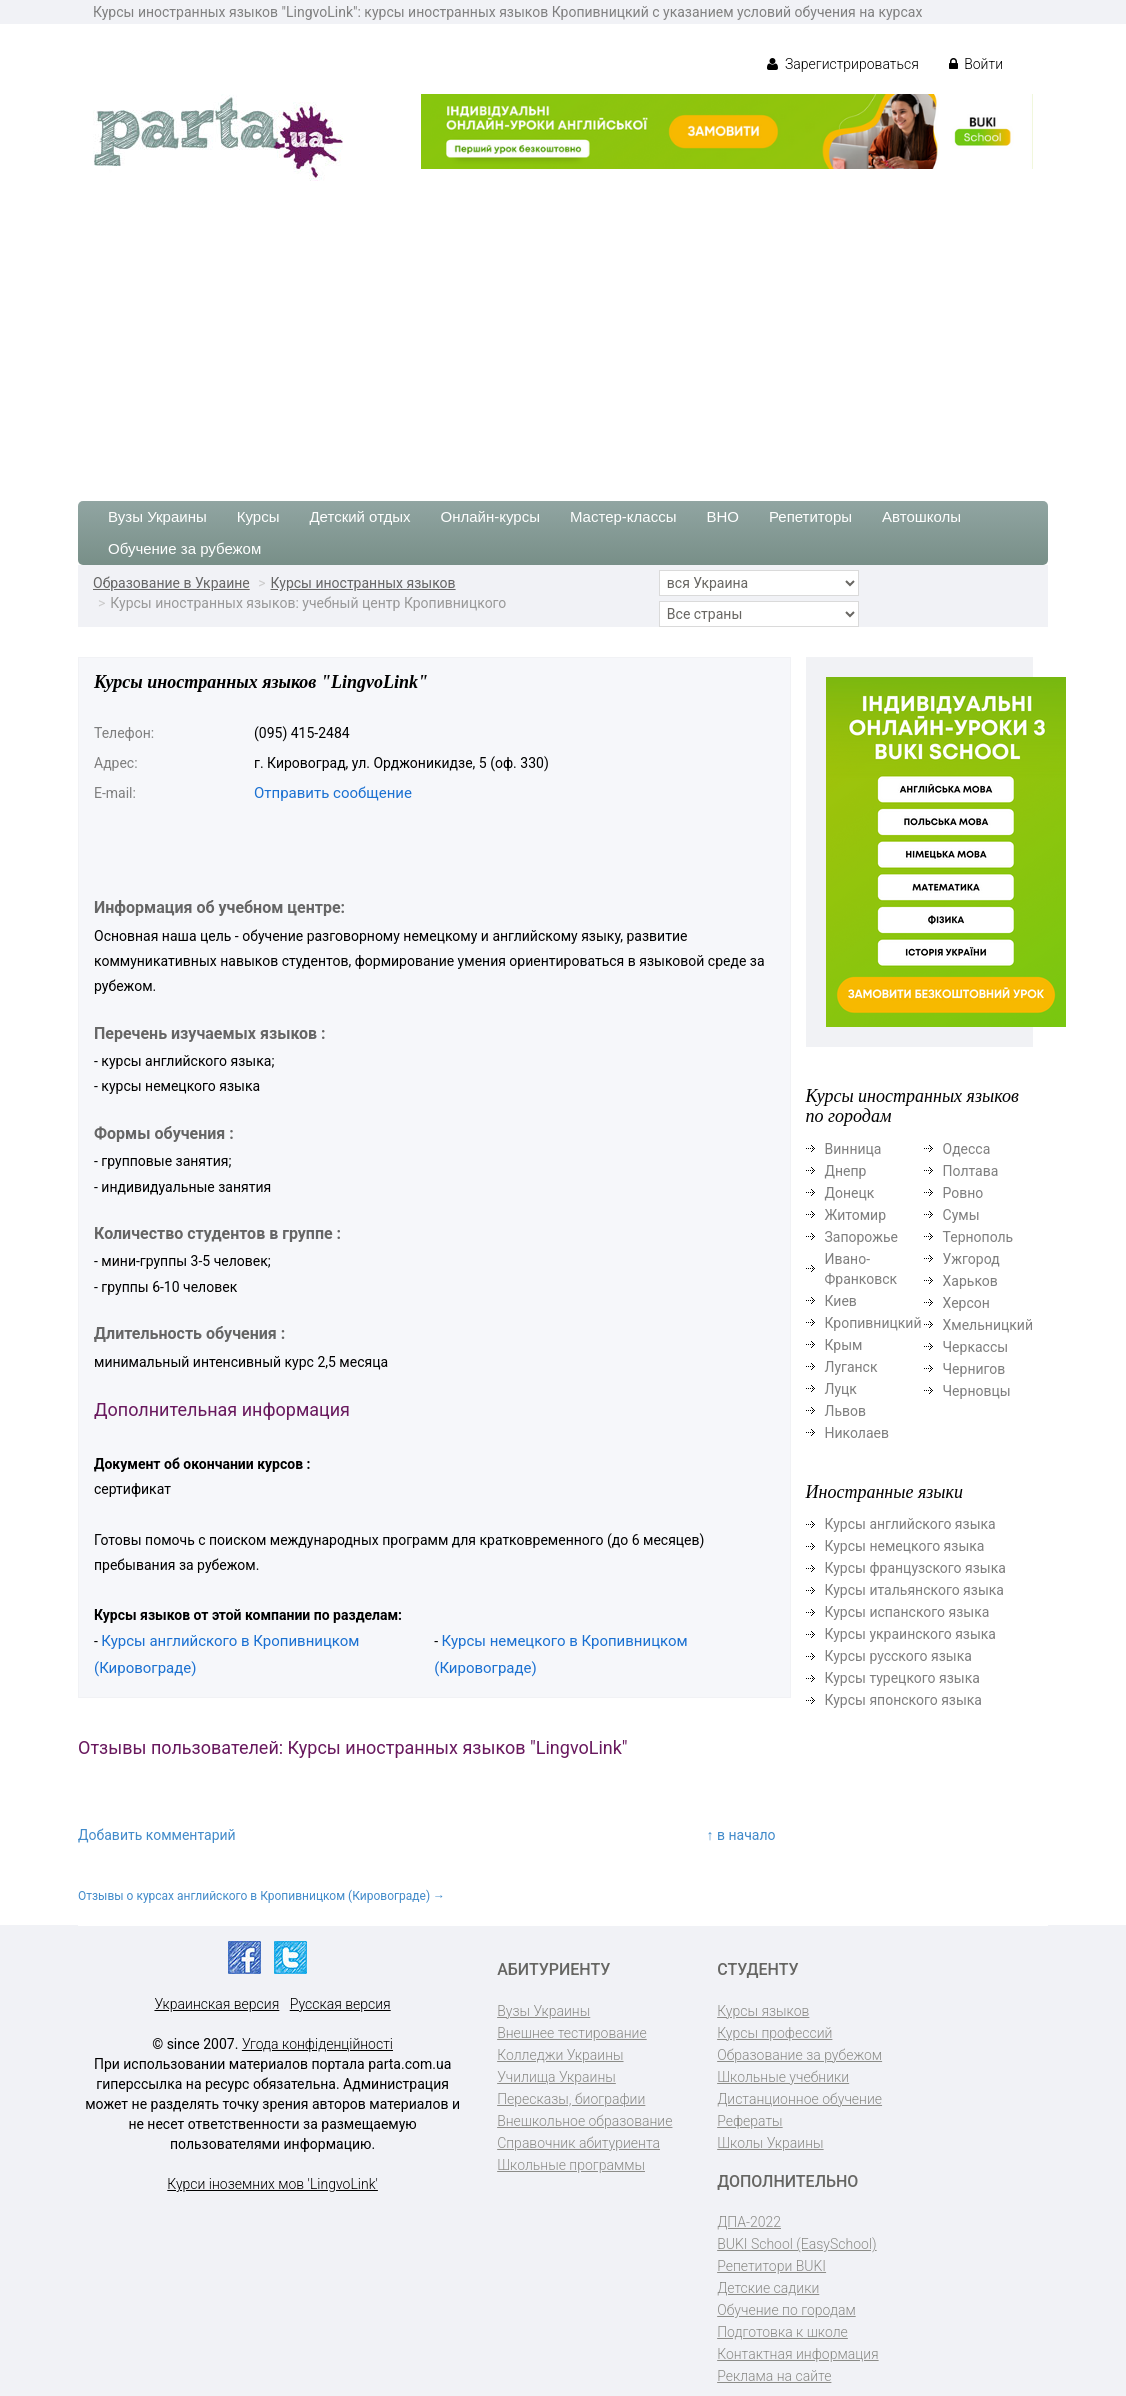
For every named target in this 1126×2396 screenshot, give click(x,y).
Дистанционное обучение (799, 2099)
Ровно (963, 1193)
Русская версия (340, 2004)
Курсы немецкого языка (905, 1546)
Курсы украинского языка (910, 1634)
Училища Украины (556, 2077)
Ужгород (971, 1259)
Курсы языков (763, 2011)
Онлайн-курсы (490, 516)
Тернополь (978, 1237)
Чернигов (974, 1369)
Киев (841, 1301)
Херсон (966, 1303)
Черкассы (976, 1347)
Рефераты (749, 2121)
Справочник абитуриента (578, 2143)
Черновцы (977, 1391)
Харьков (970, 1281)
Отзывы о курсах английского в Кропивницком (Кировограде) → (261, 1896)
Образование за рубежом (799, 2055)
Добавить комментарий (157, 1835)
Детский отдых (359, 516)
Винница (853, 1149)
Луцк (841, 1389)
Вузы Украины (157, 516)
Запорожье (861, 1237)
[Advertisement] (563, 331)
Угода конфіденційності (317, 2044)
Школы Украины (770, 2143)
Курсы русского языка (898, 1656)
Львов (846, 1411)
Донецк (850, 1193)
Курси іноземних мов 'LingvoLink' (272, 2184)
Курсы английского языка (910, 1524)
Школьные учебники (783, 2077)
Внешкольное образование (584, 2121)
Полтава (971, 1171)
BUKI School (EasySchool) (796, 2244)
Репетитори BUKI (771, 2266)
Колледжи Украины (560, 2055)
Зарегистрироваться (842, 64)
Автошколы (921, 516)
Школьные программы (571, 2165)
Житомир (856, 1215)
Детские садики (768, 2288)
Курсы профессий (774, 2033)
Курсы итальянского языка (914, 1590)
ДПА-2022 (749, 2222)
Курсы (258, 516)
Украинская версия (216, 2004)
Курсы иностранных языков (363, 583)
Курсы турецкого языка (902, 1678)
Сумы (961, 1215)
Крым (844, 1345)
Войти (976, 64)
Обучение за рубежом (184, 548)
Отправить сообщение (333, 793)
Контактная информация (797, 2354)
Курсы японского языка (903, 1700)
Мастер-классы (623, 516)
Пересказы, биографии (571, 2099)
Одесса (967, 1149)
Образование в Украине (171, 583)
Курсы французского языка (915, 1568)
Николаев (857, 1433)
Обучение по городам (786, 2310)
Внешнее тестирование (572, 2033)
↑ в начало (741, 1835)
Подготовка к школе (782, 2332)
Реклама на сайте (774, 2376)
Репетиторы (810, 516)
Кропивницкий (873, 1323)
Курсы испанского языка (907, 1612)
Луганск (851, 1367)
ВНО (722, 516)
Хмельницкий (988, 1325)
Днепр (846, 1171)
